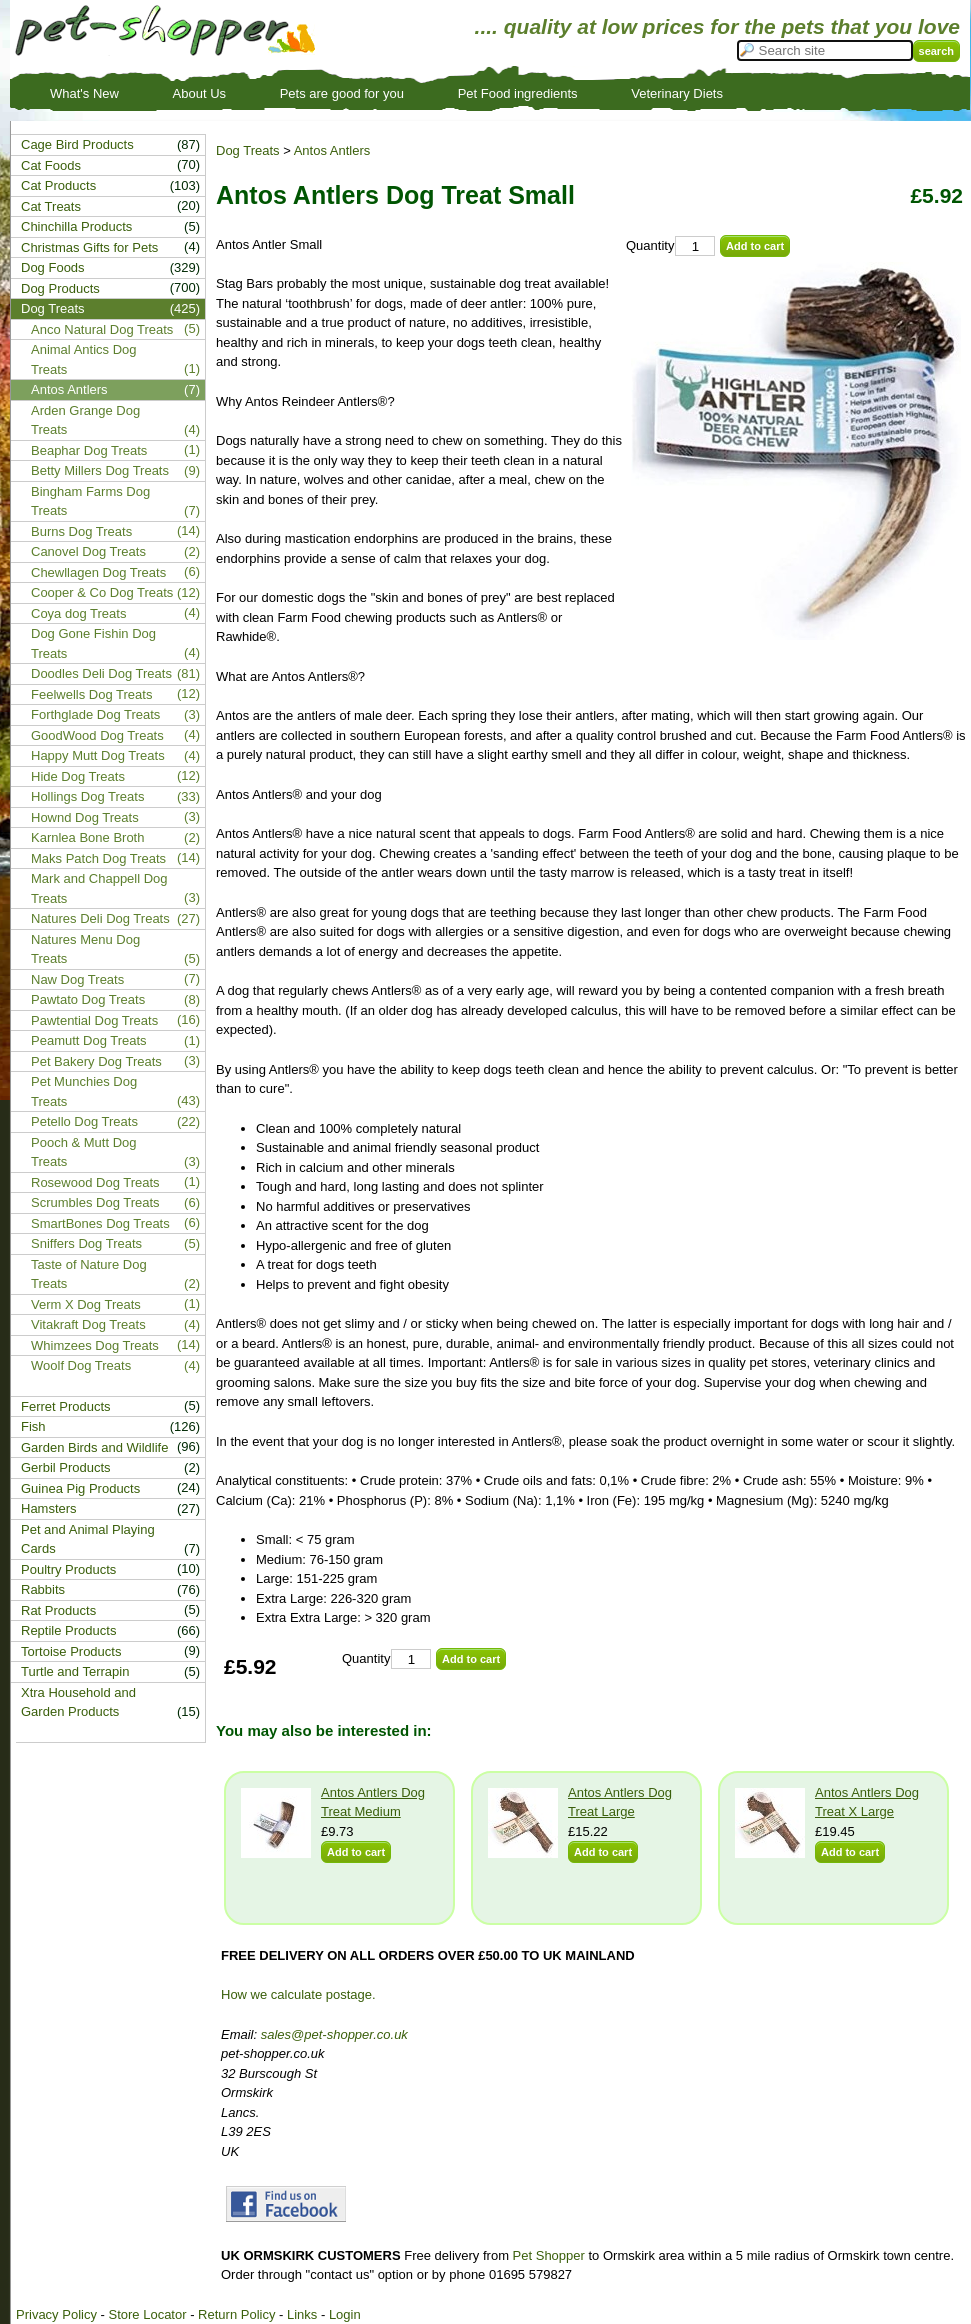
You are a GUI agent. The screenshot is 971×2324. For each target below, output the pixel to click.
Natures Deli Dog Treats (100, 918)
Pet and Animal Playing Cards (88, 1539)
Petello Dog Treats (84, 1121)
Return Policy (236, 2314)
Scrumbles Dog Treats (95, 1202)
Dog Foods (53, 267)
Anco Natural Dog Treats (102, 329)
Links (302, 2314)
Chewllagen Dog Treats (98, 572)
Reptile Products (68, 1630)
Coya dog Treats (78, 613)
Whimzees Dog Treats (95, 1345)
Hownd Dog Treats (85, 817)
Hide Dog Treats (78, 776)
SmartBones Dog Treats (100, 1223)
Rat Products (58, 1610)
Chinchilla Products (76, 226)
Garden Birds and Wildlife (94, 1447)
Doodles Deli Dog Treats (101, 673)
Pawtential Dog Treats (94, 1020)
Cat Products (58, 185)
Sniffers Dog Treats (86, 1243)
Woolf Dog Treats (81, 1365)
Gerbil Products (66, 1467)
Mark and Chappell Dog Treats (99, 888)
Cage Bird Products (77, 144)
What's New (84, 93)
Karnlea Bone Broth (87, 837)
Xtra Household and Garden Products (78, 1702)
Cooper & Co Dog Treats (102, 592)
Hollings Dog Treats (87, 796)
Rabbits (43, 1589)
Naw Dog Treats (77, 979)
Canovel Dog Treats (88, 551)
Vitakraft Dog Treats (88, 1324)
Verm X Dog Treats (86, 1304)
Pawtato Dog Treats (88, 999)
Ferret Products (66, 1406)
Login (345, 2314)
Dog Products (60, 288)
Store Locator (147, 2314)
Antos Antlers (332, 150)
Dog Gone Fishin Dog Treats (93, 643)
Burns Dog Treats (81, 531)
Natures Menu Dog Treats (85, 949)
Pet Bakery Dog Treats (96, 1061)
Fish (33, 1426)
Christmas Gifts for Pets (89, 247)
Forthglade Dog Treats (95, 714)
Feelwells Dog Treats (91, 694)
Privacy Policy (56, 2314)
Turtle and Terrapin (75, 1671)
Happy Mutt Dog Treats (98, 755)
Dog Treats (248, 150)
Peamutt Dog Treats (89, 1040)
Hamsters (49, 1508)
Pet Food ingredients (518, 93)
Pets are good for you (342, 93)
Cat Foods (51, 165)
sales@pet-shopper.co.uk (334, 2034)
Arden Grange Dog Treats (85, 420)
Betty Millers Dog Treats (100, 470)
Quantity (650, 245)
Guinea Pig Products (80, 1488)
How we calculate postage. (298, 1994)
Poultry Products (68, 1569)
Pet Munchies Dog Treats (84, 1091)
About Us (199, 93)
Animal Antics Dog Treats (84, 359)
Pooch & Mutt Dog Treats (84, 1152)
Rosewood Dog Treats (95, 1182)
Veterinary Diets (677, 93)
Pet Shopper (549, 2255)
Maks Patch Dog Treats (98, 858)
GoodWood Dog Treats (97, 735)
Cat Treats (51, 206)
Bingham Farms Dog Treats (90, 501)
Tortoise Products (71, 1651)
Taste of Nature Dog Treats (89, 1274)
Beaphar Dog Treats (89, 450)
